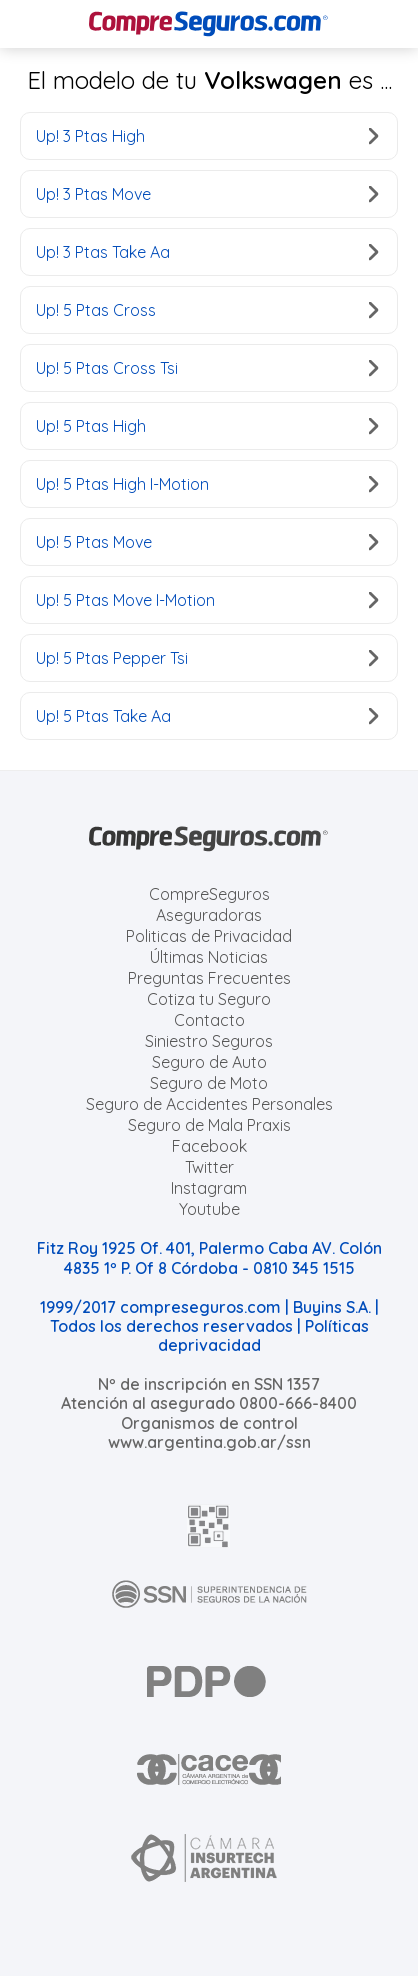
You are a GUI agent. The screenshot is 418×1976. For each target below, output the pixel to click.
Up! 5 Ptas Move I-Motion (207, 600)
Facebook (209, 1146)
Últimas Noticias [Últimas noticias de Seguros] (209, 957)
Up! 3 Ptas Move (207, 194)
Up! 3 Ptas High (207, 136)
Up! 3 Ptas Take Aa (207, 252)
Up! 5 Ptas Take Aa (207, 716)
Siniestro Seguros (209, 1041)
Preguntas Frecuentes (209, 978)
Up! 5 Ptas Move (207, 542)
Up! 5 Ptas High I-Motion (207, 484)
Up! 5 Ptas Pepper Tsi (207, 658)
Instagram (209, 1188)
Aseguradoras (209, 915)
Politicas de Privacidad (209, 936)
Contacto (209, 1020)
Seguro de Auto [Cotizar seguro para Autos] (209, 1062)
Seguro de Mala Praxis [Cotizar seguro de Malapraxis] (209, 1125)
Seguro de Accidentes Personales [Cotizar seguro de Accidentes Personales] (209, 1104)
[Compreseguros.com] (209, 24)
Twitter (209, 1167)
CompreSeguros (209, 894)
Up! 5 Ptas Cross (207, 310)
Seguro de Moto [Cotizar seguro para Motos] (209, 1083)
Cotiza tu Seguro (209, 999)
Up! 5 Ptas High (207, 426)
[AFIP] (209, 1526)
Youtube (209, 1209)
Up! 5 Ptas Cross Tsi (207, 368)
